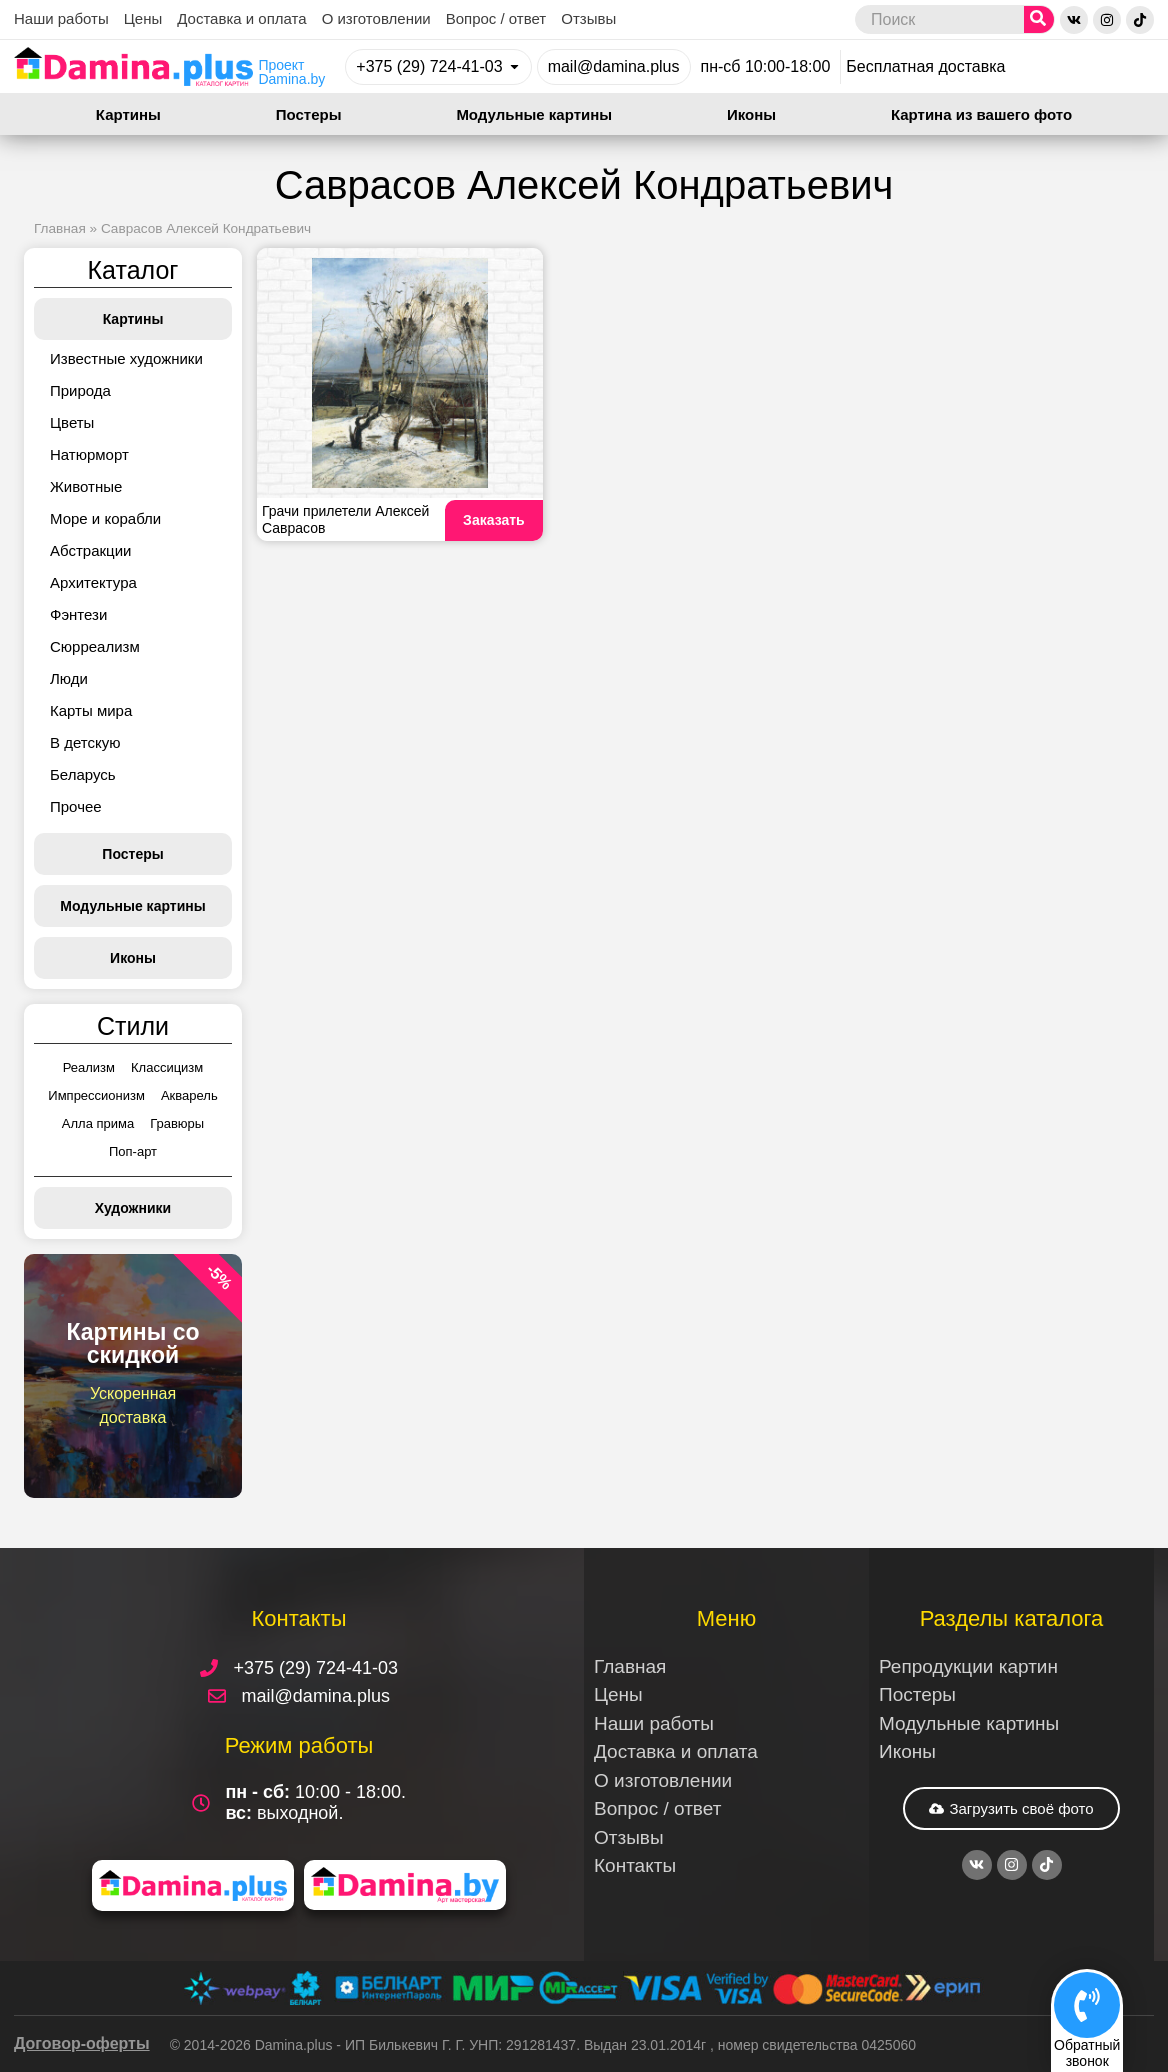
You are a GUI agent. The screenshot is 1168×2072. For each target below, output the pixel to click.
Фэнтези (78, 614)
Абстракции (90, 550)
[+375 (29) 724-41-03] (514, 66)
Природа (80, 390)
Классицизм (167, 1067)
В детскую (85, 742)
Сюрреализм (95, 646)
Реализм (89, 1067)
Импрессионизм (96, 1095)
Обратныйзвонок (1087, 2052)
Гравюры (177, 1123)
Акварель (189, 1095)
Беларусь (83, 774)
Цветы (72, 422)
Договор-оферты (82, 2043)
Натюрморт (89, 454)
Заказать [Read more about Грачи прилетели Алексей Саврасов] (494, 520)
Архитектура (93, 582)
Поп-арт (133, 1151)
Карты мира (91, 710)
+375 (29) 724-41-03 (429, 66)
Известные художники (126, 358)
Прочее (76, 806)
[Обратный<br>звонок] (1087, 2005)
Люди (69, 678)
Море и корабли (105, 518)
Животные (86, 486)
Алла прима (98, 1123)
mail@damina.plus (614, 66)
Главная (60, 228)
